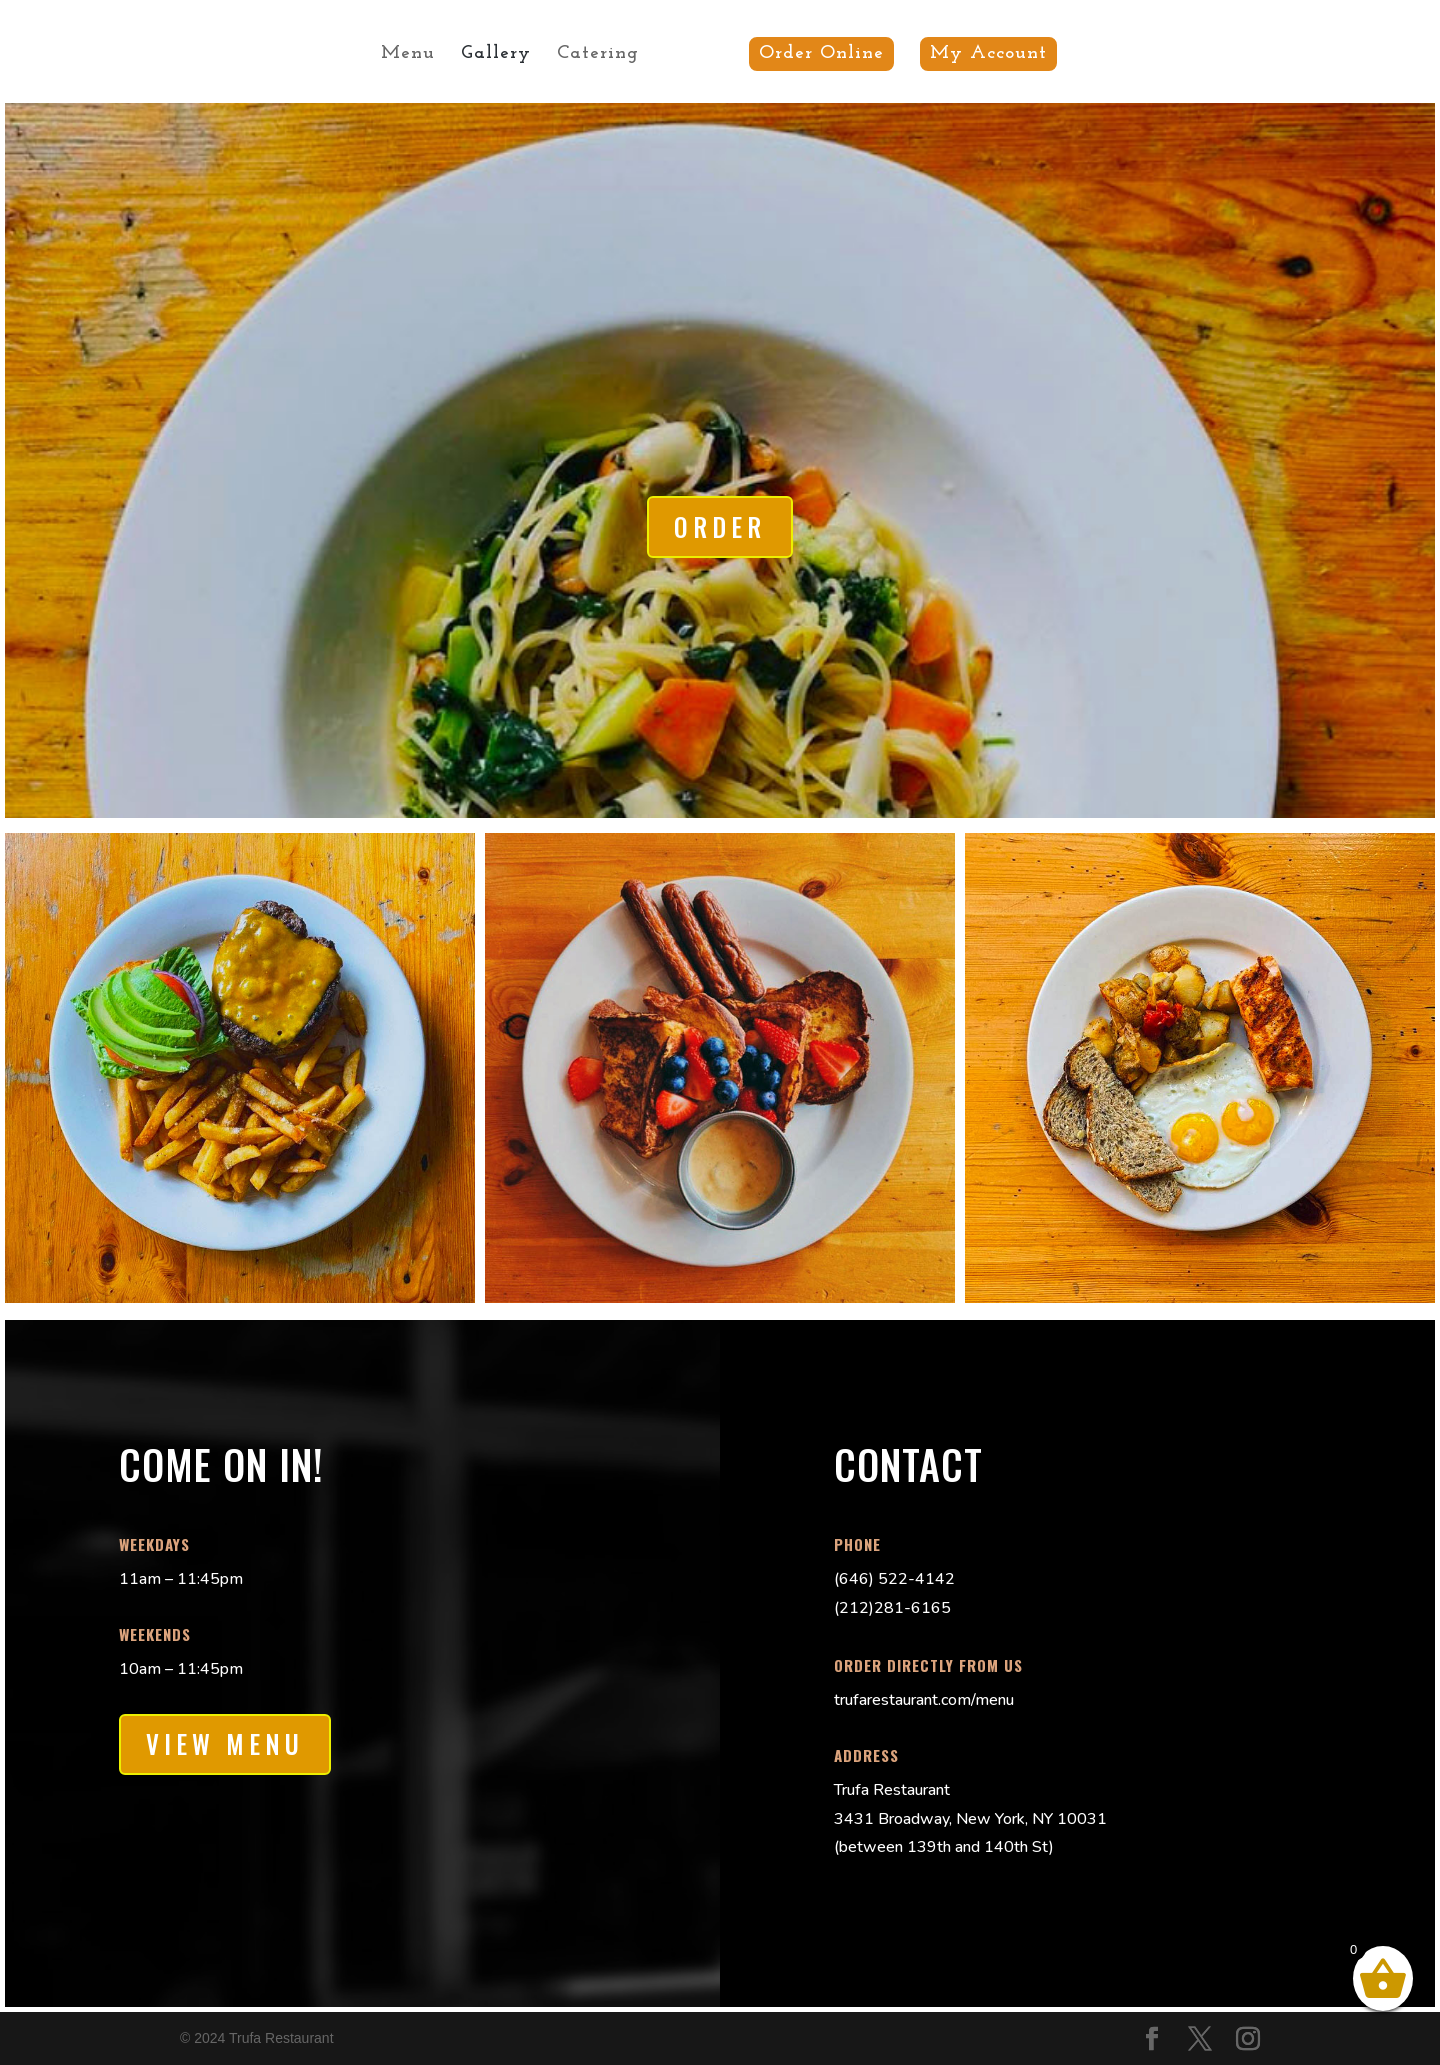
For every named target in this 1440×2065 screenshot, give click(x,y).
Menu (415, 55)
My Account (981, 53)
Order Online (814, 53)
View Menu (225, 1743)
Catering (605, 55)
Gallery (503, 55)
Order (720, 526)
